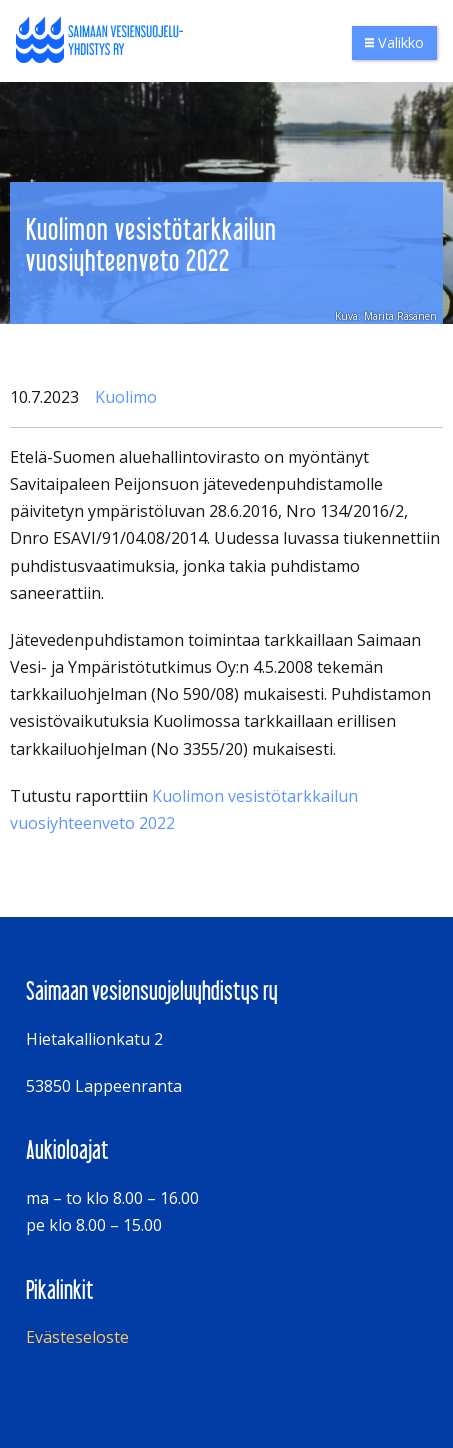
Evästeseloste (77, 1337)
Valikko (394, 42)
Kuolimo (126, 397)
